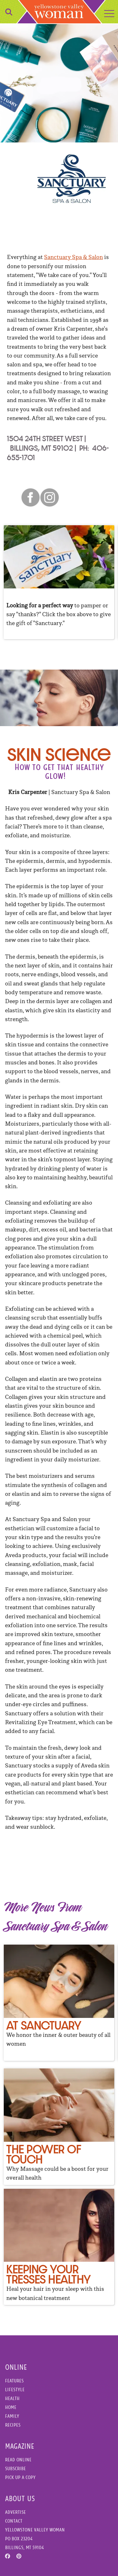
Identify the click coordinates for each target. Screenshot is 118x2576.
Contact (13, 2521)
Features (14, 2381)
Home (10, 2407)
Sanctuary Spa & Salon (73, 257)
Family (12, 2416)
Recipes (12, 2425)
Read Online (18, 2460)
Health (12, 2398)
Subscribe (15, 2468)
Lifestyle (15, 2389)
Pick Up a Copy (20, 2477)
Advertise (15, 2512)
